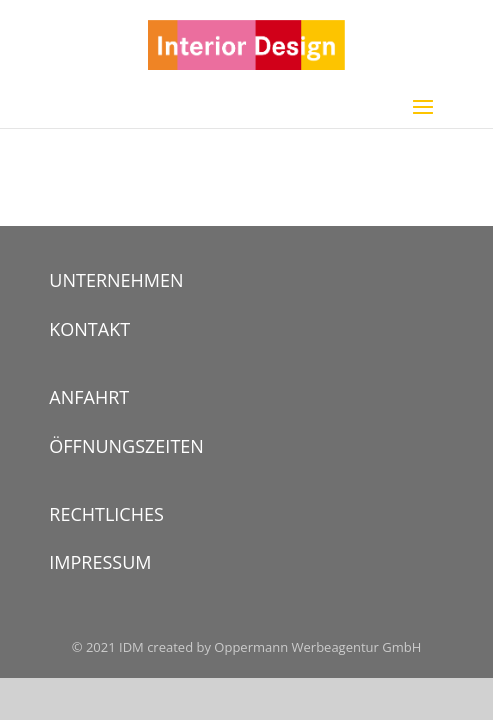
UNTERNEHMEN (116, 280)
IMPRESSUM (100, 562)
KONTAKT (89, 329)
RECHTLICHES (106, 514)
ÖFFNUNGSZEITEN (126, 446)
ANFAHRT (89, 397)
